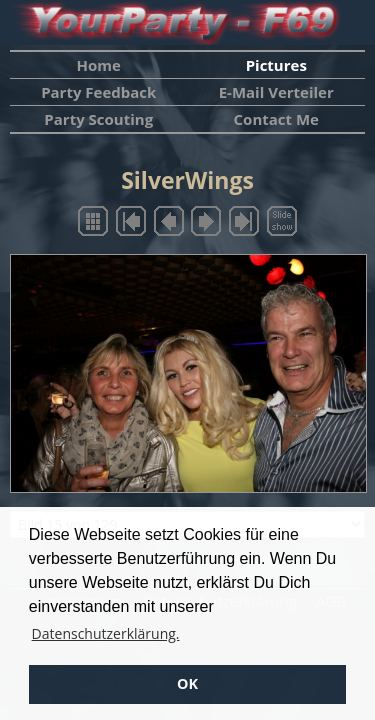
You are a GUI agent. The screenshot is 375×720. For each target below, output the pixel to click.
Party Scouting (98, 119)
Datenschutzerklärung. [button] (106, 633)
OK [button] (187, 683)
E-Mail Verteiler (276, 92)
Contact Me (276, 119)
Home (99, 65)
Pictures (276, 65)
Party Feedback (98, 92)
